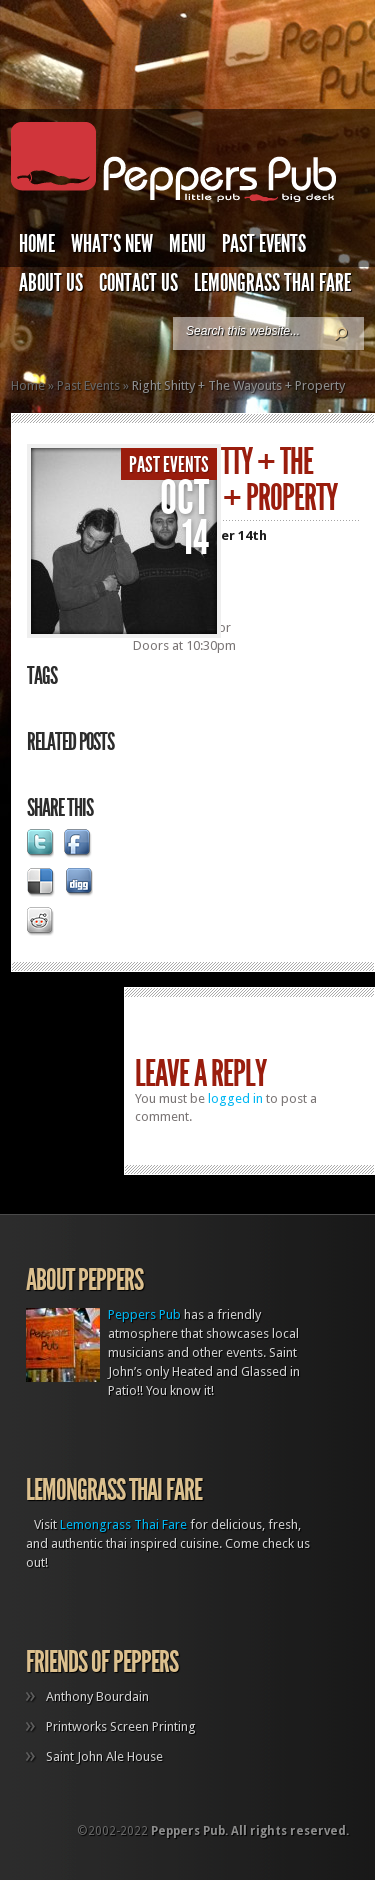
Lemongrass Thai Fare (272, 283)
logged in (235, 1098)
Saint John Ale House (104, 1756)
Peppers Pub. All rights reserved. (250, 1831)
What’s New (112, 244)
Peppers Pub (144, 1314)
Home (37, 244)
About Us (51, 283)
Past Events (264, 244)
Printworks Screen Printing (121, 1726)
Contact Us (138, 283)
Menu (187, 244)
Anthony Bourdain (97, 1696)
